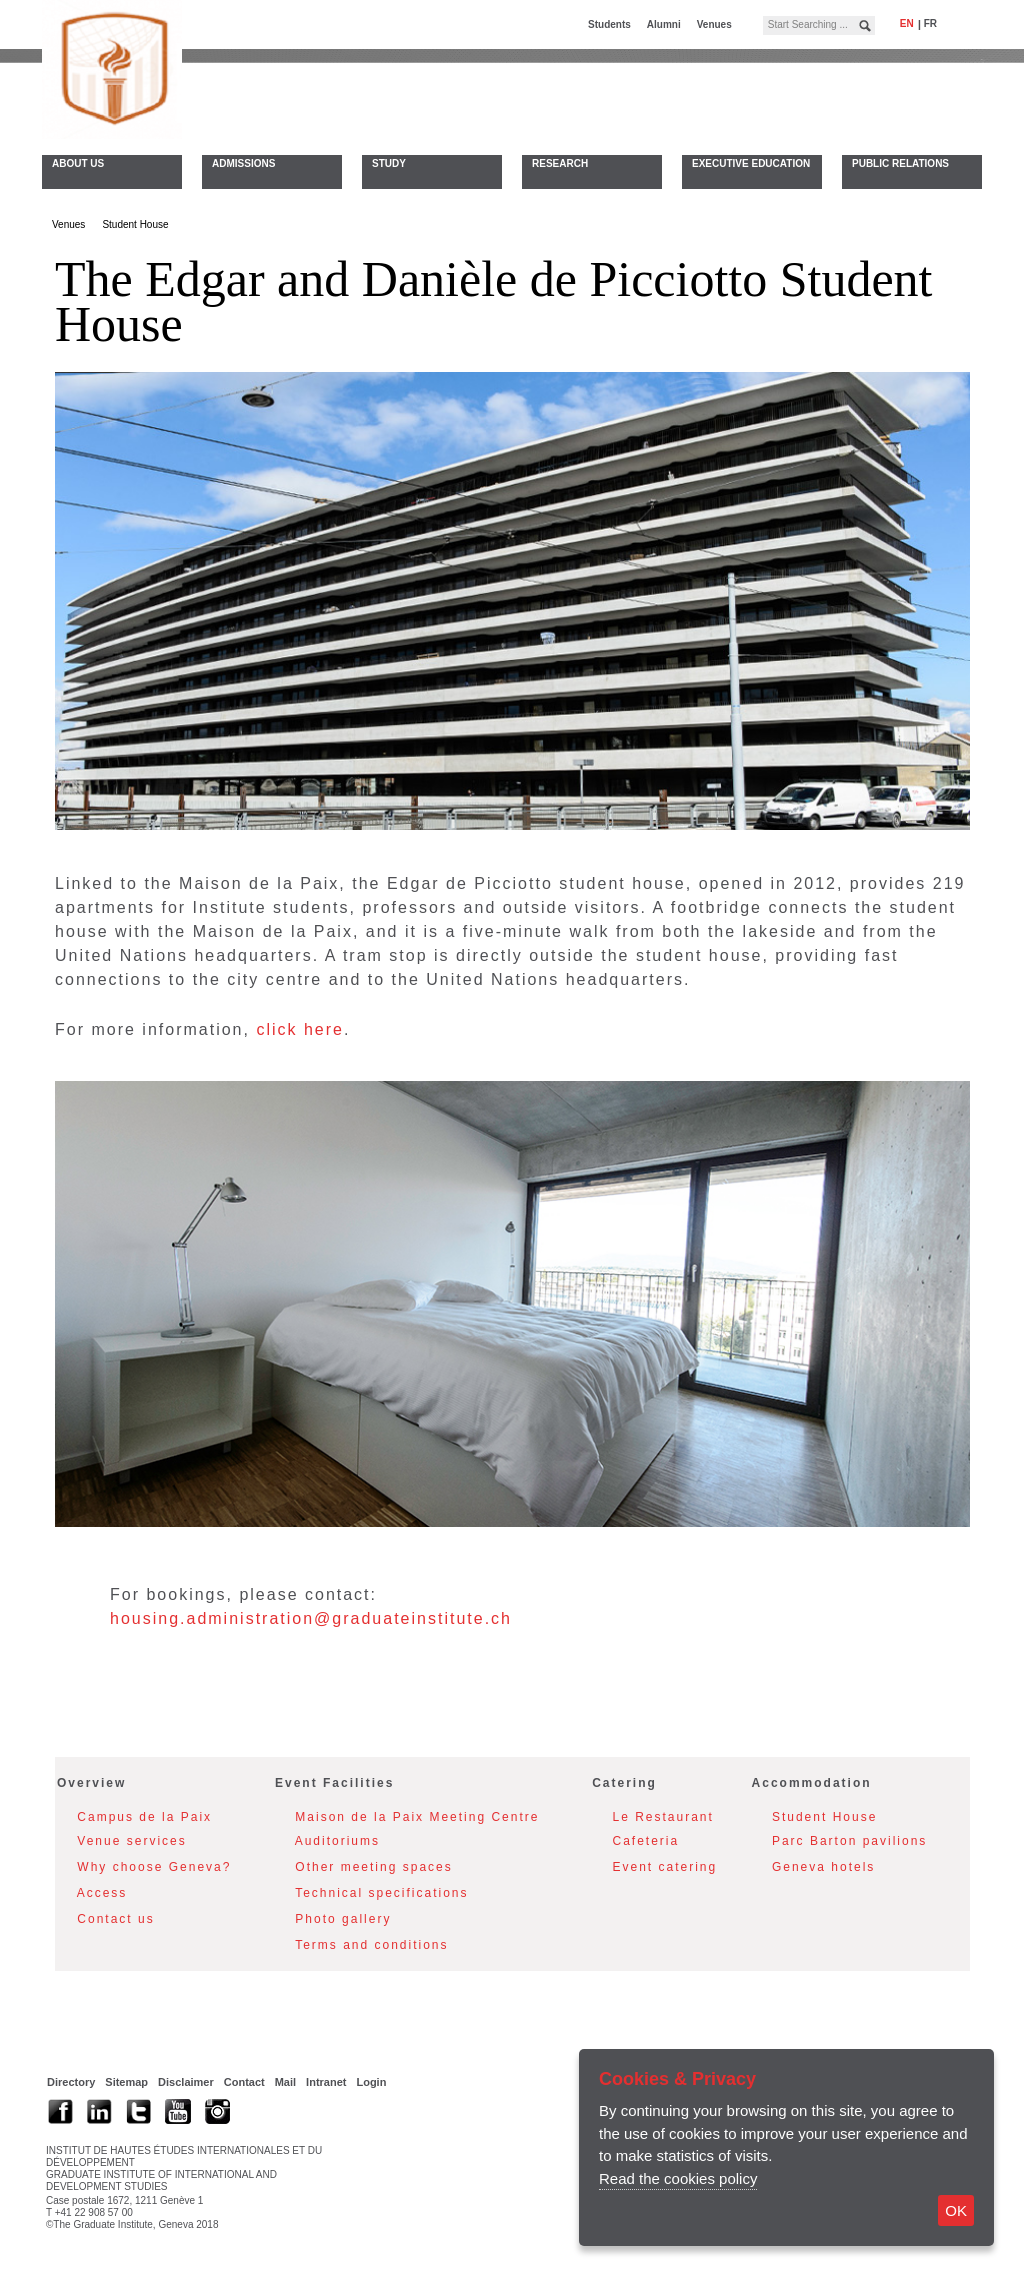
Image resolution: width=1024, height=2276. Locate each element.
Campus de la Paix (144, 1820)
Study (389, 163)
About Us (78, 163)
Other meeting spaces (373, 1870)
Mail (285, 2085)
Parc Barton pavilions (849, 1844)
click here (300, 1032)
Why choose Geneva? (154, 1870)
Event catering (665, 1870)
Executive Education (751, 163)
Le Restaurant (663, 1820)
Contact (244, 2085)
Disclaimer (186, 2085)
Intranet (326, 2085)
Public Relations (900, 163)
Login (371, 2085)
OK (956, 2210)
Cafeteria (646, 1844)
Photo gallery (343, 1922)
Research (560, 163)
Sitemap (126, 2085)
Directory (71, 2085)
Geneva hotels (823, 1870)
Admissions (243, 163)
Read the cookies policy (678, 2178)
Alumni (664, 24)
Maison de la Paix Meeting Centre (417, 1820)
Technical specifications (381, 1896)
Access (102, 1896)
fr (930, 23)
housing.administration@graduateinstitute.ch (311, 1621)
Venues (714, 24)
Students (609, 24)
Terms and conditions (371, 1948)
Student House (135, 227)
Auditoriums (337, 1844)
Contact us (115, 1922)
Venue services (131, 1844)
